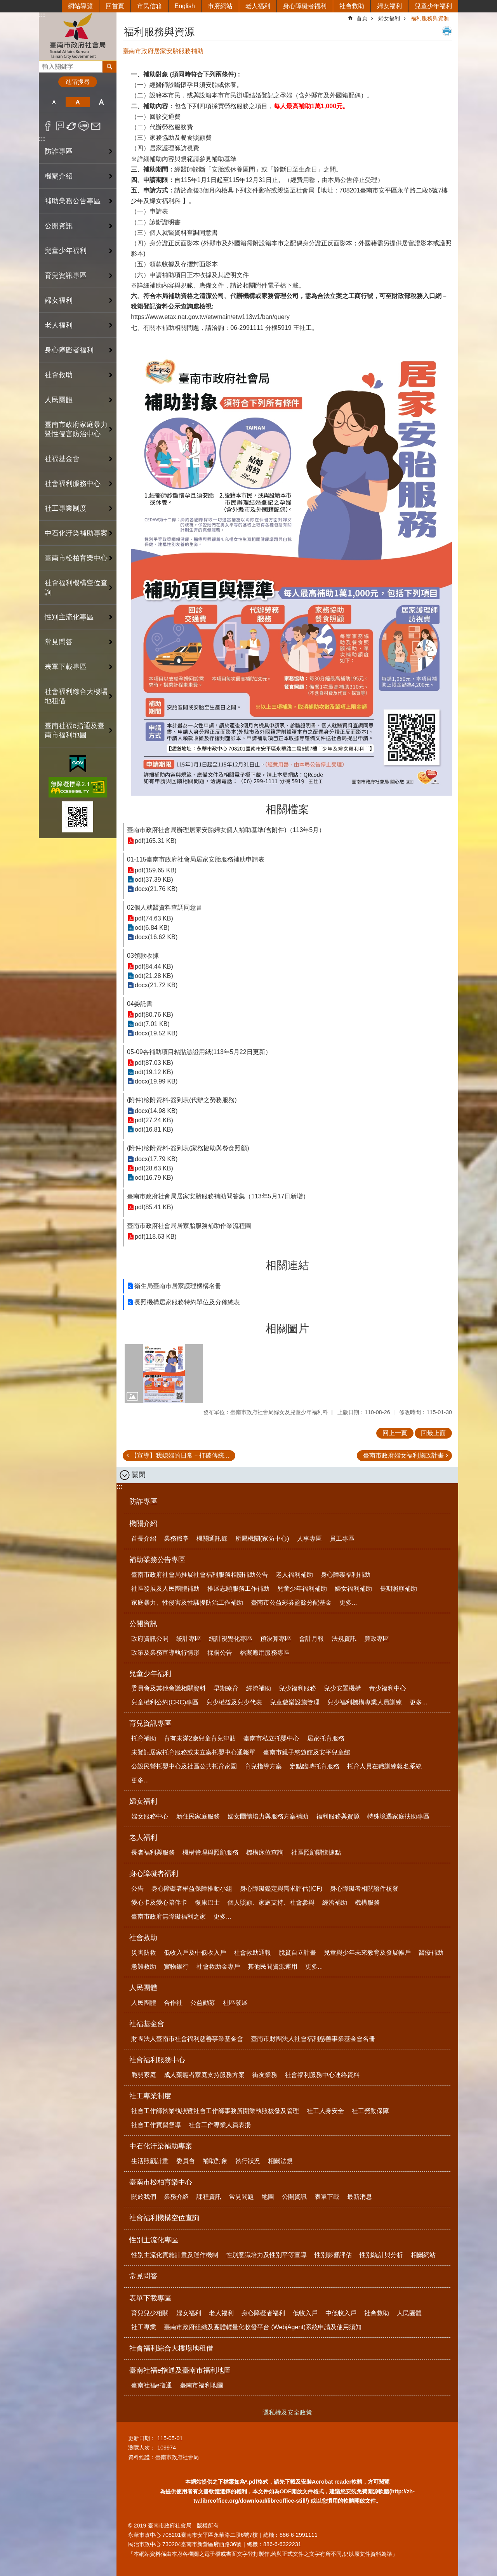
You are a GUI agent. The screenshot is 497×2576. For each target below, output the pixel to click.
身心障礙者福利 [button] (69, 350)
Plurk (60, 126)
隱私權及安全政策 (287, 2412)
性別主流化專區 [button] (69, 617)
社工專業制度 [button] (66, 508)
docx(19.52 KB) (156, 1033)
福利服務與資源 (430, 18)
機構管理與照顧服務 (210, 1852)
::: (42, 15)
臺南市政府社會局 (77, 36)
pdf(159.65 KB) (156, 870)
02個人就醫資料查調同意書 (164, 907)
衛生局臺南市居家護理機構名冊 (177, 1286)
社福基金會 (146, 2024)
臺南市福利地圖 (201, 2385)
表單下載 (327, 2196)
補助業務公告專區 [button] (73, 201)
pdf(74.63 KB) (154, 918)
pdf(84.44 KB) (154, 966)
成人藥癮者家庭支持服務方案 (204, 2075)
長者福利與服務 (153, 1852)
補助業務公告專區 (157, 1560)
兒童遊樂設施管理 (295, 1702)
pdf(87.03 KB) (154, 1062)
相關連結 (287, 1265)
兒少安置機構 (342, 1688)
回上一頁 (394, 1433)
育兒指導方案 (263, 1766)
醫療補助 (431, 1952)
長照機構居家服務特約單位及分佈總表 (187, 1302)
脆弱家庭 (143, 2075)
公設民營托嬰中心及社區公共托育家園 (184, 1766)
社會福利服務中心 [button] (73, 483)
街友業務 (264, 2075)
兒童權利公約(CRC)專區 (164, 1702)
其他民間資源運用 (272, 1966)
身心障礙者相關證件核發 (364, 1888)
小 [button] (54, 102)
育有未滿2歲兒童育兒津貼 (200, 1738)
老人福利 (257, 6)
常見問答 (59, 642)
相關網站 (423, 2255)
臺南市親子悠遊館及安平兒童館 (306, 1752)
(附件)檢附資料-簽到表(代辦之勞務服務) (182, 1100)
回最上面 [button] (433, 1433)
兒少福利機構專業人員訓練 (364, 1702)
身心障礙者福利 (305, 6)
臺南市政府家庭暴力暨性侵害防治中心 (76, 429)
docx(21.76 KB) (156, 889)
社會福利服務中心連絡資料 (322, 2075)
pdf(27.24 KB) (154, 1120)
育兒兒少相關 (150, 2313)
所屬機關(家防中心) (262, 1538)
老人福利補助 (294, 1574)
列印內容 (447, 31)
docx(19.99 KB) (156, 1081)
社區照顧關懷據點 (316, 1852)
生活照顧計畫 (150, 2161)
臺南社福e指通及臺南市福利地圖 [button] (74, 730)
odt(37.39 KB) (154, 879)
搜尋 (45, 64)
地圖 (268, 2196)
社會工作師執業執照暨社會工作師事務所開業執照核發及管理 (215, 2111)
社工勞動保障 (370, 2111)
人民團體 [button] (59, 400)
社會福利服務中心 (157, 2060)
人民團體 (143, 1988)
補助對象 (215, 2161)
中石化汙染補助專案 (160, 2146)
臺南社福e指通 (151, 2385)
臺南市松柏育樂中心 (160, 2182)
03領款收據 (143, 955)
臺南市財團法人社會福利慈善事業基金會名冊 (313, 2038)
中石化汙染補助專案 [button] (76, 533)
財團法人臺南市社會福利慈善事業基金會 (187, 2038)
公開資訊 (143, 1624)
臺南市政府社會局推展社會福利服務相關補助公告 (199, 1574)
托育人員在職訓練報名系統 (384, 1766)
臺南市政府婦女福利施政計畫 (403, 1455)
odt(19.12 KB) (154, 1072)
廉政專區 (376, 1638)
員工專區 (342, 1538)
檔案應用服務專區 (265, 1652)
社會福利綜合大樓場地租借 (76, 696)
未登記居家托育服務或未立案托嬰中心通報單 (193, 1752)
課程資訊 (208, 2196)
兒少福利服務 (297, 1688)
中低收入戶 (340, 2313)
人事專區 (309, 1538)
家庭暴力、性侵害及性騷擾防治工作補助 (187, 1602)
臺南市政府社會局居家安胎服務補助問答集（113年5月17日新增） (218, 1196)
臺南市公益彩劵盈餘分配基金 (291, 1602)
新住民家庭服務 (198, 1816)
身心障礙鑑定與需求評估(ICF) (281, 1888)
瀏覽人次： (141, 2447)
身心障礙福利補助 (345, 1574)
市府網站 (220, 6)
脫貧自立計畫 (297, 1952)
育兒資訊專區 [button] (66, 275)
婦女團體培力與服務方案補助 (268, 1816)
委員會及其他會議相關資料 (168, 1688)
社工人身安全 (325, 2111)
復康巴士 (207, 1902)
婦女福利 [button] (59, 300)
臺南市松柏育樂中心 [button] (76, 558)
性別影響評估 (333, 2255)
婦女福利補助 (353, 1588)
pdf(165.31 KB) (156, 840)
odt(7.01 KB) (152, 1024)
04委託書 (140, 1003)
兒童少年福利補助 (302, 1588)
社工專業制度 (150, 2096)
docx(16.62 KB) (156, 937)
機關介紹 (143, 1523)
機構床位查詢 (264, 1852)
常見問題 (241, 2196)
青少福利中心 (387, 1688)
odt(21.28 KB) (154, 976)
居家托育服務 (325, 1738)
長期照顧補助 (398, 1588)
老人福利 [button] (59, 325)
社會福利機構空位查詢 (76, 587)
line (84, 126)
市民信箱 (149, 6)
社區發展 (235, 2002)
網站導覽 (80, 6)
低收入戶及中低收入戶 (195, 1952)
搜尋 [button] (109, 67)
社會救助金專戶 (218, 1966)
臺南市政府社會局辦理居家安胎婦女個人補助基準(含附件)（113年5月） (226, 830)
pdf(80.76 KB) (154, 1014)
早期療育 (226, 1688)
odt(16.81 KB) (154, 1129)
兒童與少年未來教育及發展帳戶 (367, 1952)
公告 (137, 1888)
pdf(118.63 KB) (156, 1236)
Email (96, 126)
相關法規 (280, 2161)
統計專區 (188, 1638)
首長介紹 (143, 1538)
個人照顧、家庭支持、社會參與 (271, 1902)
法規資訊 (344, 1638)
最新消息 (359, 2196)
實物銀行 (176, 1966)
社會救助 (351, 6)
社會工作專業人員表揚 (220, 2125)
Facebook (48, 126)
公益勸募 (202, 2002)
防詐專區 (59, 151)
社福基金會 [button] (62, 459)
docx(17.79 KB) (156, 1159)
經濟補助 (258, 1688)
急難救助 (143, 1966)
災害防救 (143, 1952)
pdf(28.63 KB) (154, 1168)
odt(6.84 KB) (152, 927)
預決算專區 (275, 1638)
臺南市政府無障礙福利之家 (168, 1916)
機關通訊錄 (212, 1538)
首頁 (361, 18)
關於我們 (143, 2196)
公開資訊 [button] (59, 226)
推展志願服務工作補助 (238, 1588)
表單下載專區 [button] (66, 667)
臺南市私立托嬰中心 (271, 1738)
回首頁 (115, 6)
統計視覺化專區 (230, 1638)
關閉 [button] (139, 1475)
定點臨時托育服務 (314, 1766)
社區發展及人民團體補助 (165, 1588)
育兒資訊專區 (150, 1723)
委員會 (185, 2161)
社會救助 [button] (59, 375)
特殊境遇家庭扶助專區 (398, 1816)
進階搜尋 (77, 81)
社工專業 (143, 2327)
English (185, 6)
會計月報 (311, 1638)
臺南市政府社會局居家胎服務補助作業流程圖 (189, 1225)
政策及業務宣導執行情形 (165, 1652)
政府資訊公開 (150, 1638)
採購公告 (219, 1652)
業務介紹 (176, 2196)
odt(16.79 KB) (154, 1177)
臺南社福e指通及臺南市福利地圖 (180, 2370)
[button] (164, 1373)
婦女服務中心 (150, 1816)
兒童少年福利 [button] (66, 251)
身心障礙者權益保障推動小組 (191, 1888)
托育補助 (143, 1738)
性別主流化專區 (153, 2240)
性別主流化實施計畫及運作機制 (174, 2255)
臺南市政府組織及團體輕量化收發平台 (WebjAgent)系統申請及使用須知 (262, 2327)
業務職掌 (176, 1538)
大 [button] (101, 102)
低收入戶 (305, 2313)
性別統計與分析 (381, 2255)
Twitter (72, 126)
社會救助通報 (252, 1952)
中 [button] (77, 102)
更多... (348, 1602)
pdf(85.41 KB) (154, 1207)
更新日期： (141, 2438)
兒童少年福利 (433, 6)
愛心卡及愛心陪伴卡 (159, 1902)
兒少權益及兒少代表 (234, 1702)
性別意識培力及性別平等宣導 (266, 2255)
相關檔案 (287, 809)
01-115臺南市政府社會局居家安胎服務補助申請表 (195, 859)
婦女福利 (389, 6)
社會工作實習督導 (156, 2125)
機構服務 (367, 1902)
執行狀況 (247, 2161)
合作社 (173, 2002)
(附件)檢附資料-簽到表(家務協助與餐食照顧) (188, 1148)
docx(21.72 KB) (156, 985)
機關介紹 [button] (59, 176)
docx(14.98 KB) (156, 1111)
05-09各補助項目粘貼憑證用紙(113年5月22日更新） (199, 1052)
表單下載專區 (150, 2298)
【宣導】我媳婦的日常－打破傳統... (180, 1455)
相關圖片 (287, 1329)
